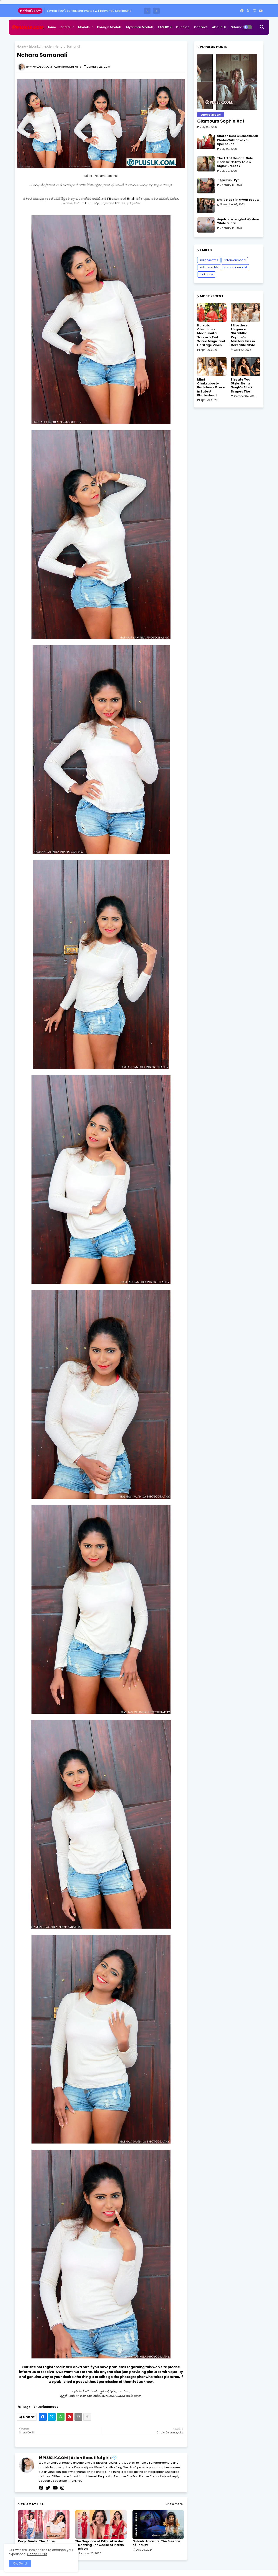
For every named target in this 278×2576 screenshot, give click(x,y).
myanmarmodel (235, 267)
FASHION (165, 27)
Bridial (65, 27)
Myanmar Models (140, 27)
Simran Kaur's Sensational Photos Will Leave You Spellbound (89, 11)
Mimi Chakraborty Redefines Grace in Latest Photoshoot (211, 387)
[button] (147, 11)
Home (51, 27)
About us (219, 27)
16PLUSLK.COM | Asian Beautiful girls (75, 2457)
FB (109, 198)
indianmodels (209, 267)
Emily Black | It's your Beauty (238, 200)
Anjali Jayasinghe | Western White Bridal (238, 221)
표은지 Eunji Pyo (228, 180)
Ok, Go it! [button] (20, 2563)
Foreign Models (109, 27)
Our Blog (183, 27)
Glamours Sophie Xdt (221, 121)
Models (84, 27)
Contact (201, 27)
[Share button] (87, 2417)
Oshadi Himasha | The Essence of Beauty (156, 2543)
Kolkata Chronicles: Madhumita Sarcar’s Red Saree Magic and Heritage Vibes (211, 335)
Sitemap (238, 27)
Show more (174, 2504)
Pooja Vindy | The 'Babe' (37, 2541)
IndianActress (209, 260)
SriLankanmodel (40, 47)
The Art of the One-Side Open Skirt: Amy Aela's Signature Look (235, 162)
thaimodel (206, 274)
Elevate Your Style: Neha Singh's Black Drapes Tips (242, 385)
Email (131, 198)
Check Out (35, 2554)
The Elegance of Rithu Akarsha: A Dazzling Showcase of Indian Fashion (99, 2545)
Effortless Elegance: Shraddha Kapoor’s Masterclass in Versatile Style (243, 335)
